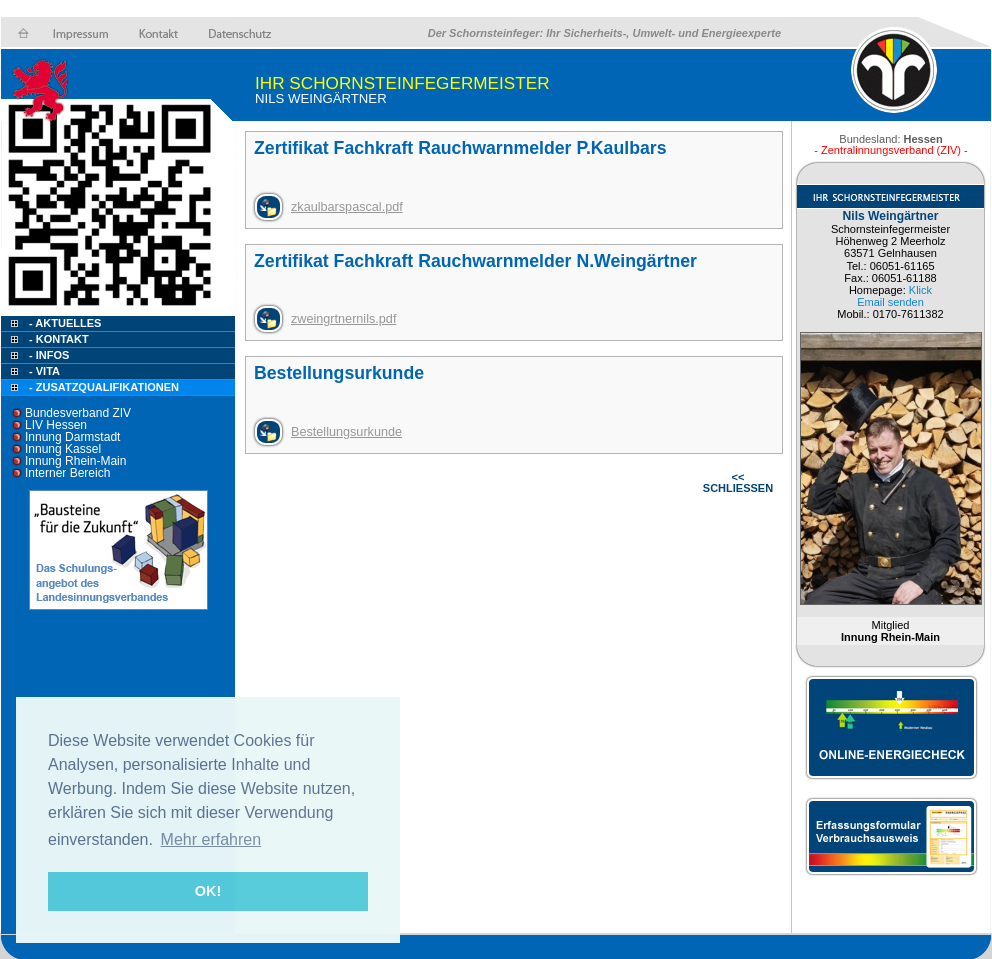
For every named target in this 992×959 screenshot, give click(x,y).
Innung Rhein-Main (75, 461)
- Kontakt (57, 339)
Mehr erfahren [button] (211, 839)
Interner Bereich (67, 473)
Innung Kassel (63, 449)
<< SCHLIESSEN (738, 482)
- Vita (44, 371)
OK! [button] (208, 891)
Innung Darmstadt (72, 437)
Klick (920, 290)
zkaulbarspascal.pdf (347, 207)
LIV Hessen (56, 425)
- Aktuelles (63, 323)
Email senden (890, 302)
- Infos (49, 355)
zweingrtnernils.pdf (343, 319)
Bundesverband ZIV (78, 413)
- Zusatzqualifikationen (104, 387)
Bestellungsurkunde (346, 432)
